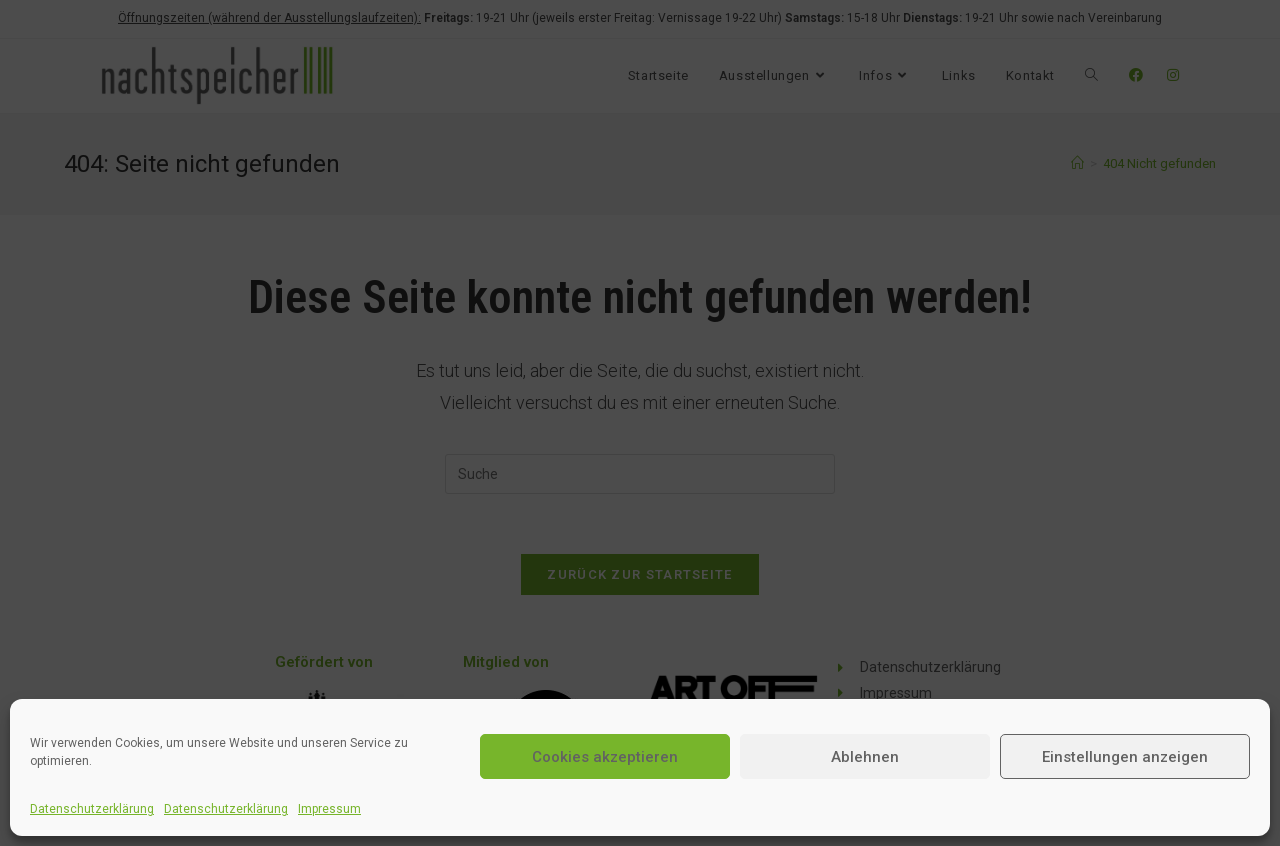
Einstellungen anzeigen (1125, 757)
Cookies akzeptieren (605, 757)
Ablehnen (865, 757)
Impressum (329, 809)
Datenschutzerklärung (92, 809)
